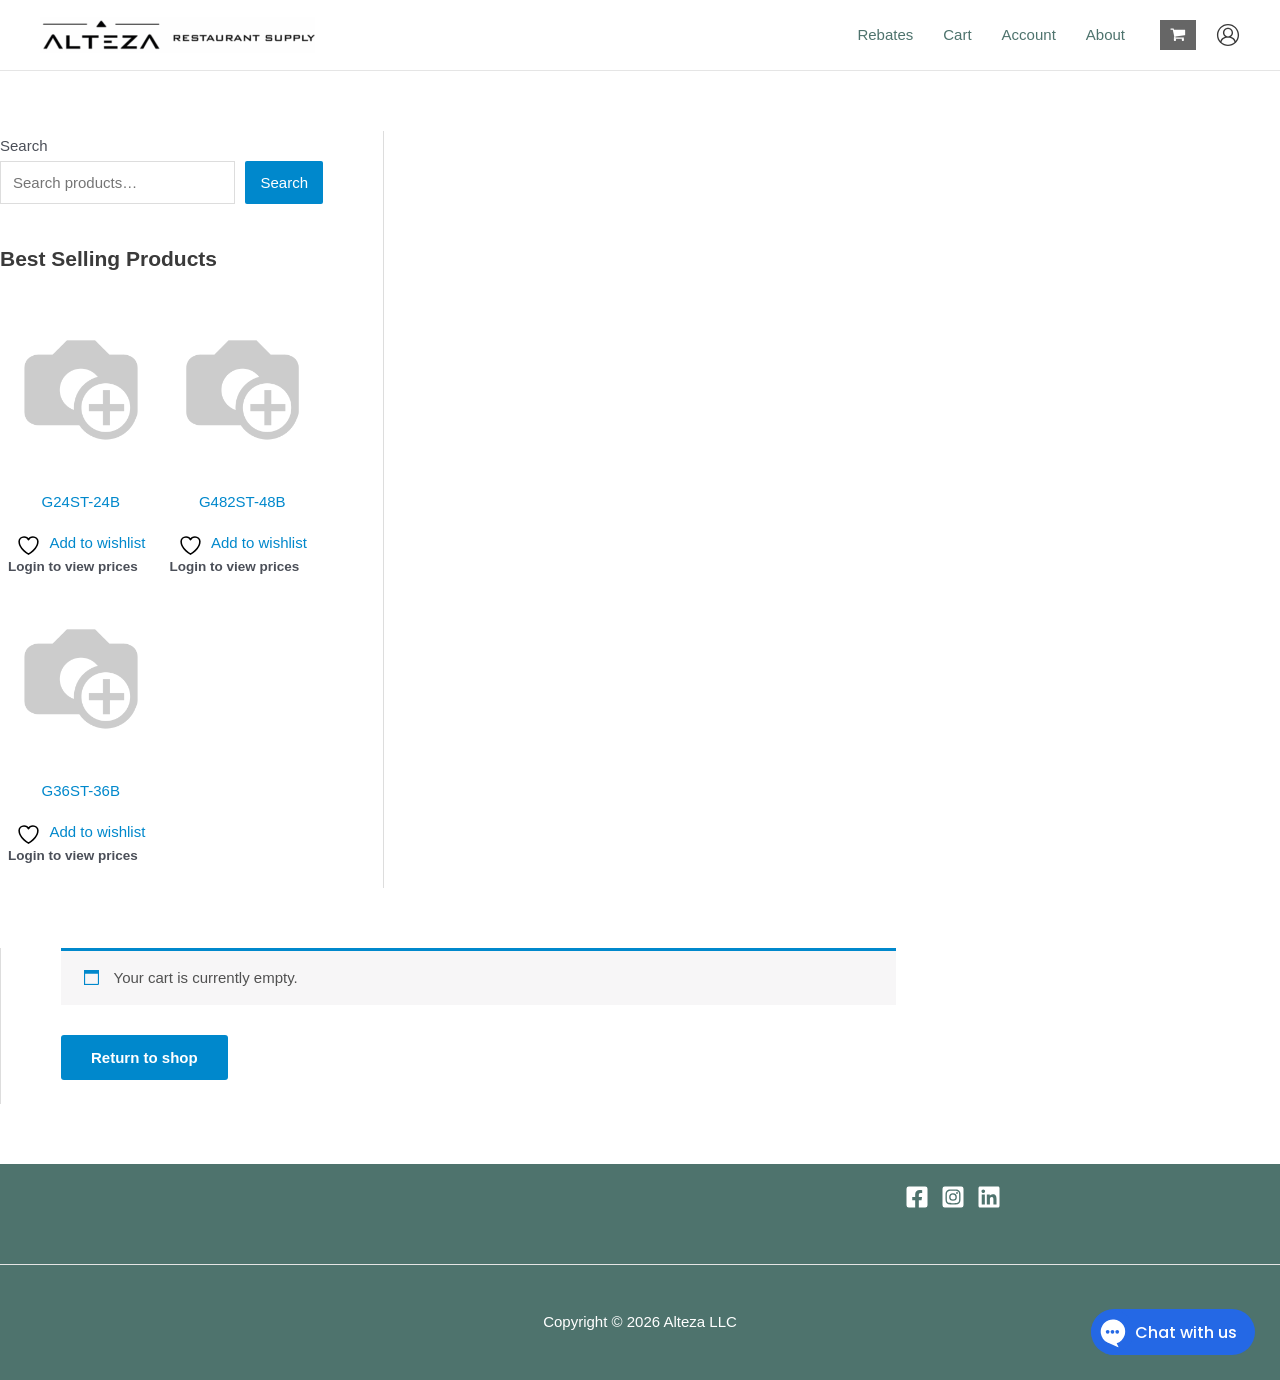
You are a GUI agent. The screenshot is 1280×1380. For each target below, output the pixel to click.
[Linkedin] (989, 1197)
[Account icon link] (1228, 35)
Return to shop (144, 1057)
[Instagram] (953, 1197)
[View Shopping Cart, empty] (1178, 35)
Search (24, 145)
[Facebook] (917, 1197)
